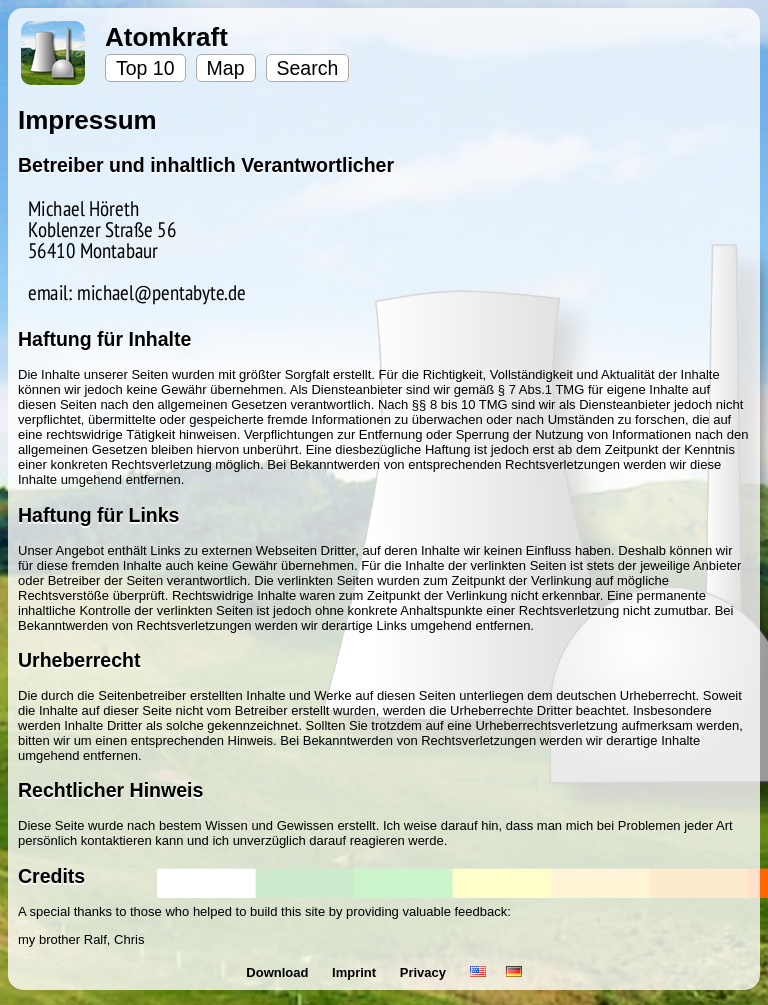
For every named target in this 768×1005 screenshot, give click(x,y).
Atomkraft (166, 37)
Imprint (356, 972)
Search (308, 68)
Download (279, 972)
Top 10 (145, 68)
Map (226, 68)
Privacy (425, 972)
